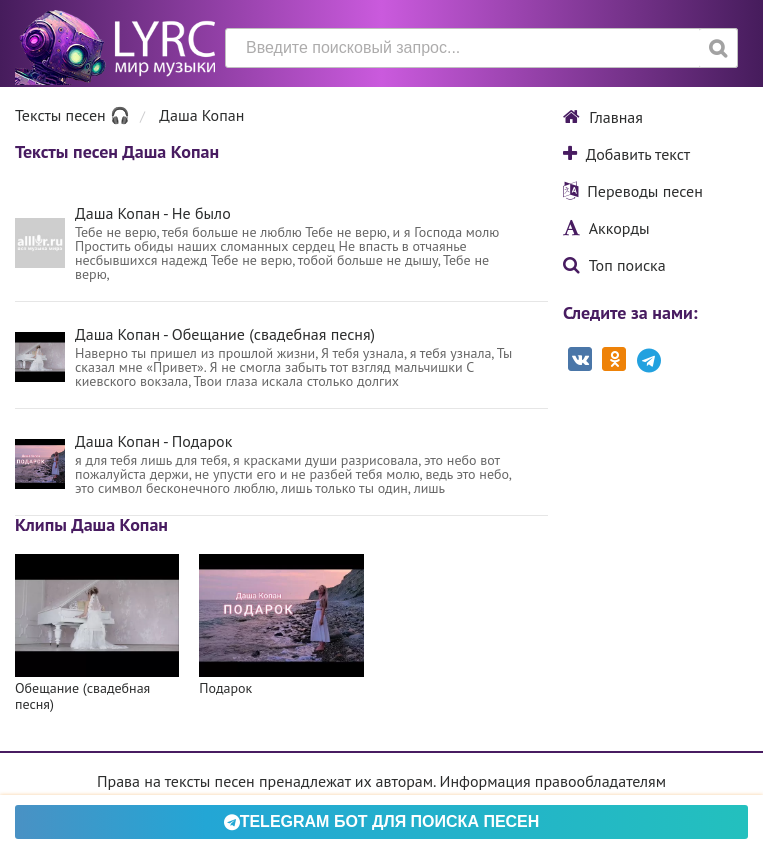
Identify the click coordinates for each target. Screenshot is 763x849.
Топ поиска (614, 265)
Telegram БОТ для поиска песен (382, 821)
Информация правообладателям (553, 781)
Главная (603, 117)
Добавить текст (626, 154)
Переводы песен (633, 191)
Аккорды (606, 228)
